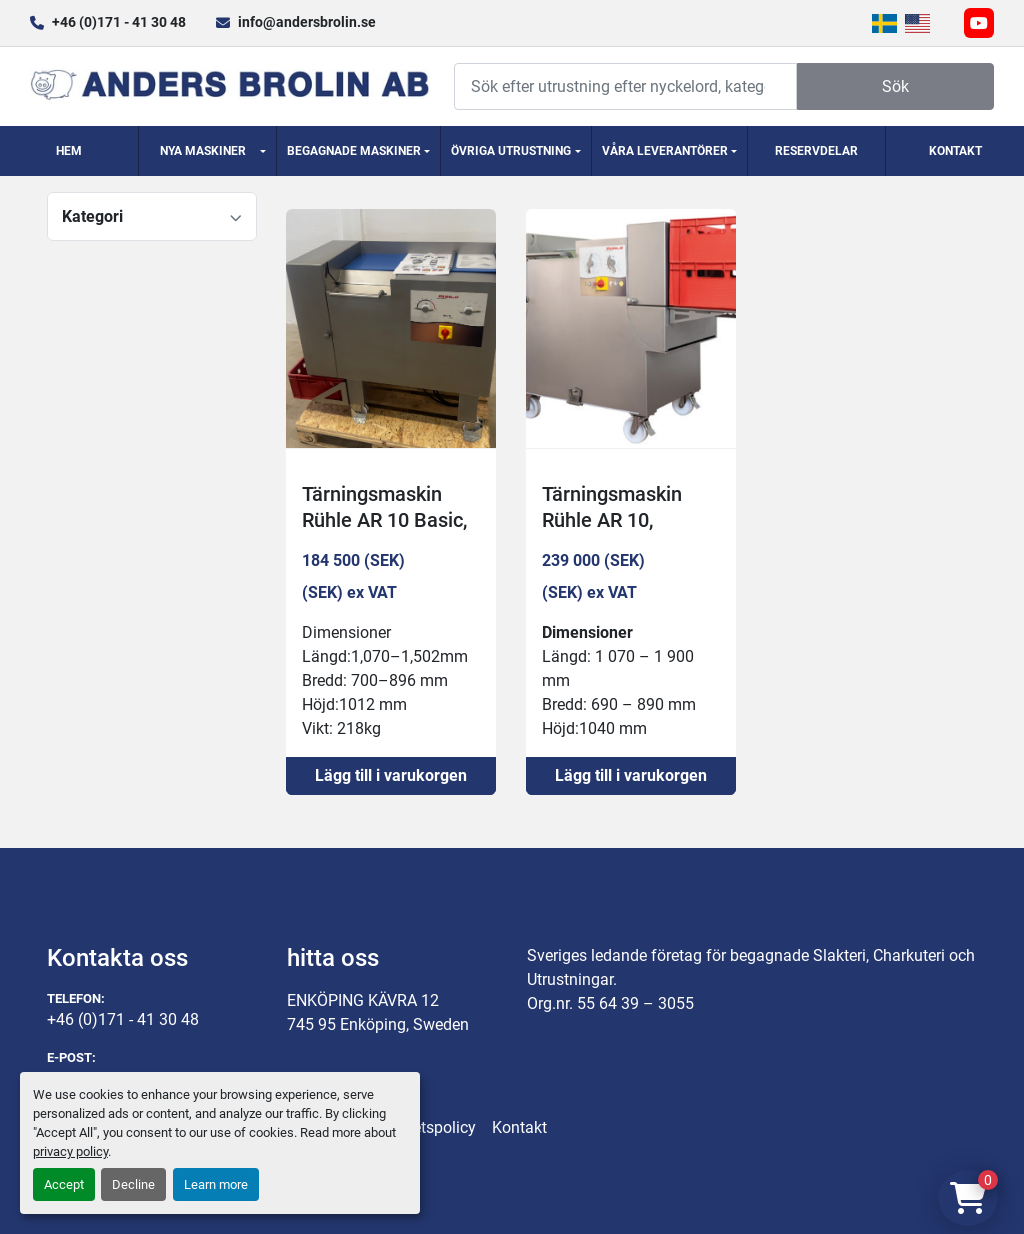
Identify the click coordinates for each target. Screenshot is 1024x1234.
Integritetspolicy (420, 1127)
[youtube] (979, 23)
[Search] (625, 86)
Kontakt (955, 151)
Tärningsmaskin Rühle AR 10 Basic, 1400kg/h (384, 520)
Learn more (216, 1184)
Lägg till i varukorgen (391, 775)
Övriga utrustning (511, 151)
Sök (895, 86)
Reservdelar (816, 151)
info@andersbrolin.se (307, 22)
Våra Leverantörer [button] (665, 151)
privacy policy (70, 1151)
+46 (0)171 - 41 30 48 (119, 22)
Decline (133, 1184)
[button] (208, 151)
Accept (64, 1184)
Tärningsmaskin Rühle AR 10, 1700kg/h (612, 520)
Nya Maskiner (203, 151)
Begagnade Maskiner (354, 151)
